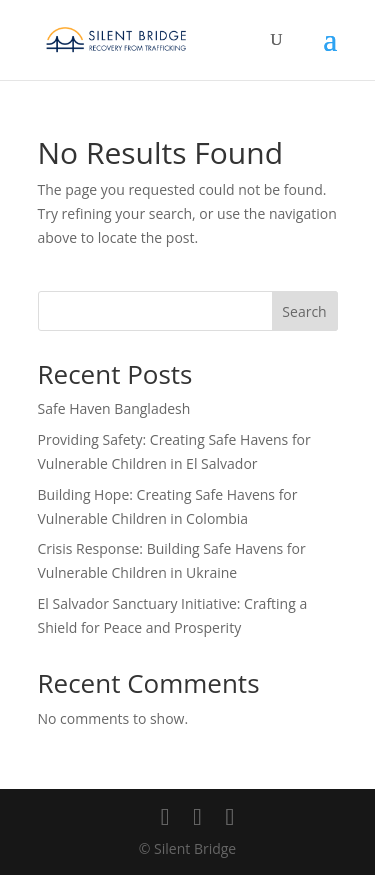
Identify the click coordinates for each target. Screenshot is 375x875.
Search (304, 311)
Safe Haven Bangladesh (114, 408)
